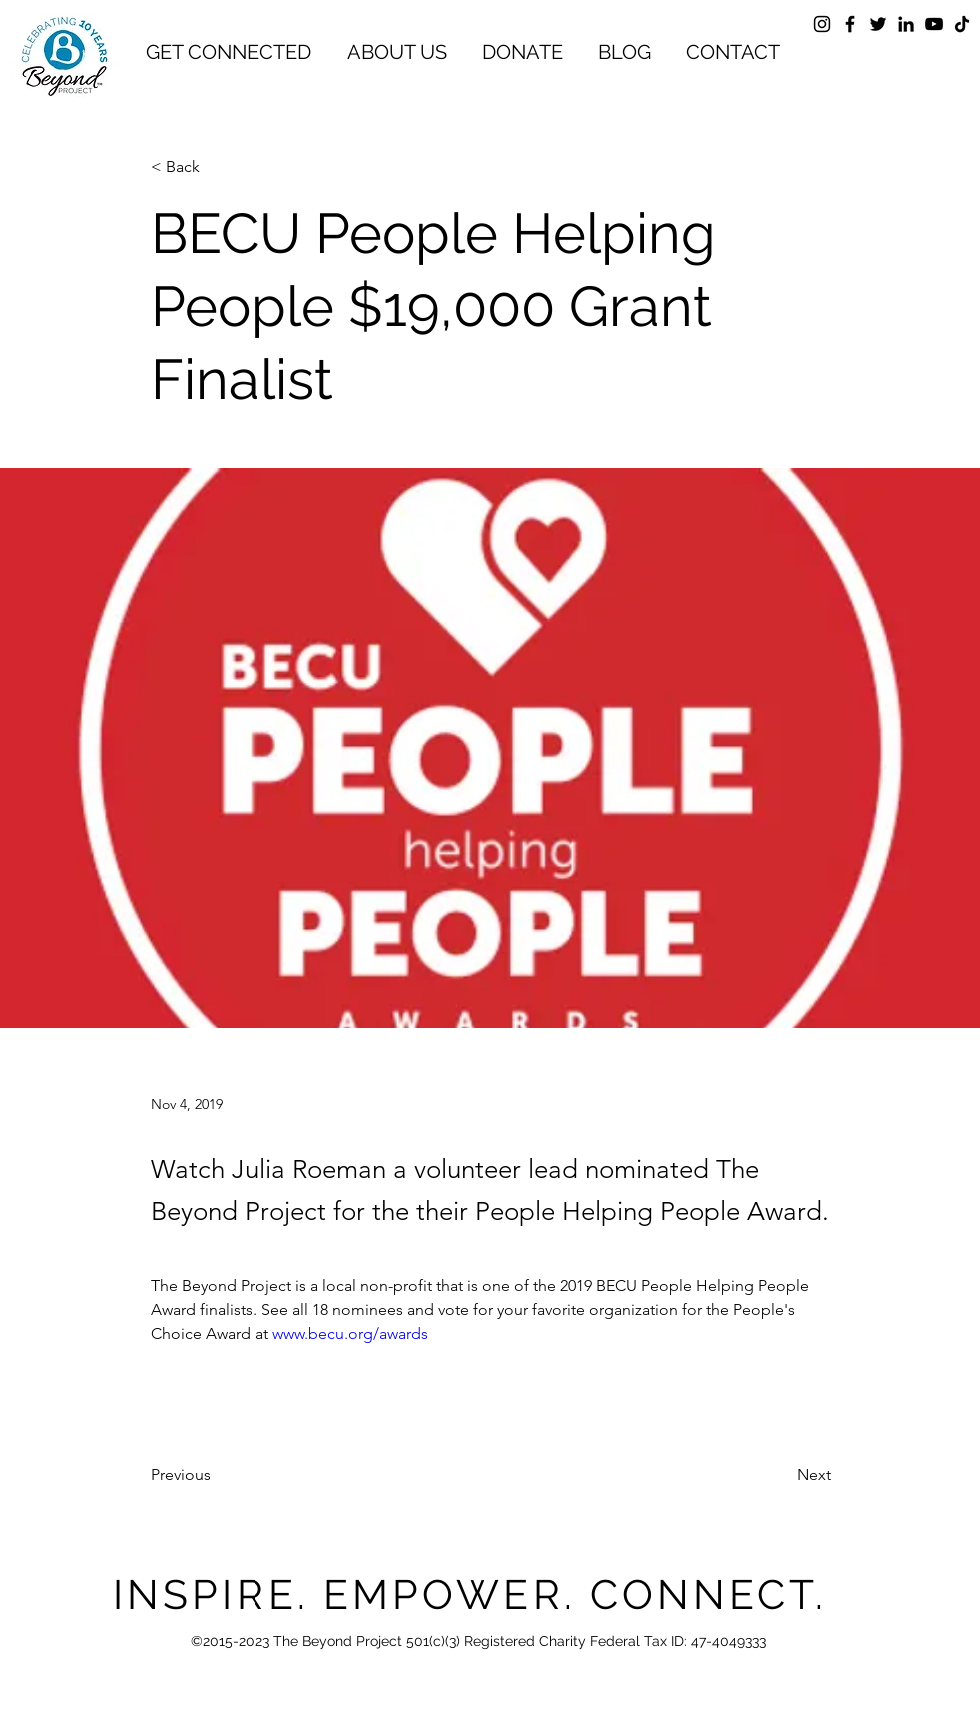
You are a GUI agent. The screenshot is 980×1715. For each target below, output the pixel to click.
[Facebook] (850, 24)
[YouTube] (934, 24)
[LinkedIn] (906, 24)
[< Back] (217, 167)
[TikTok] (962, 24)
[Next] (781, 1475)
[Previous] (217, 1475)
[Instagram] (822, 24)
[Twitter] (878, 24)
